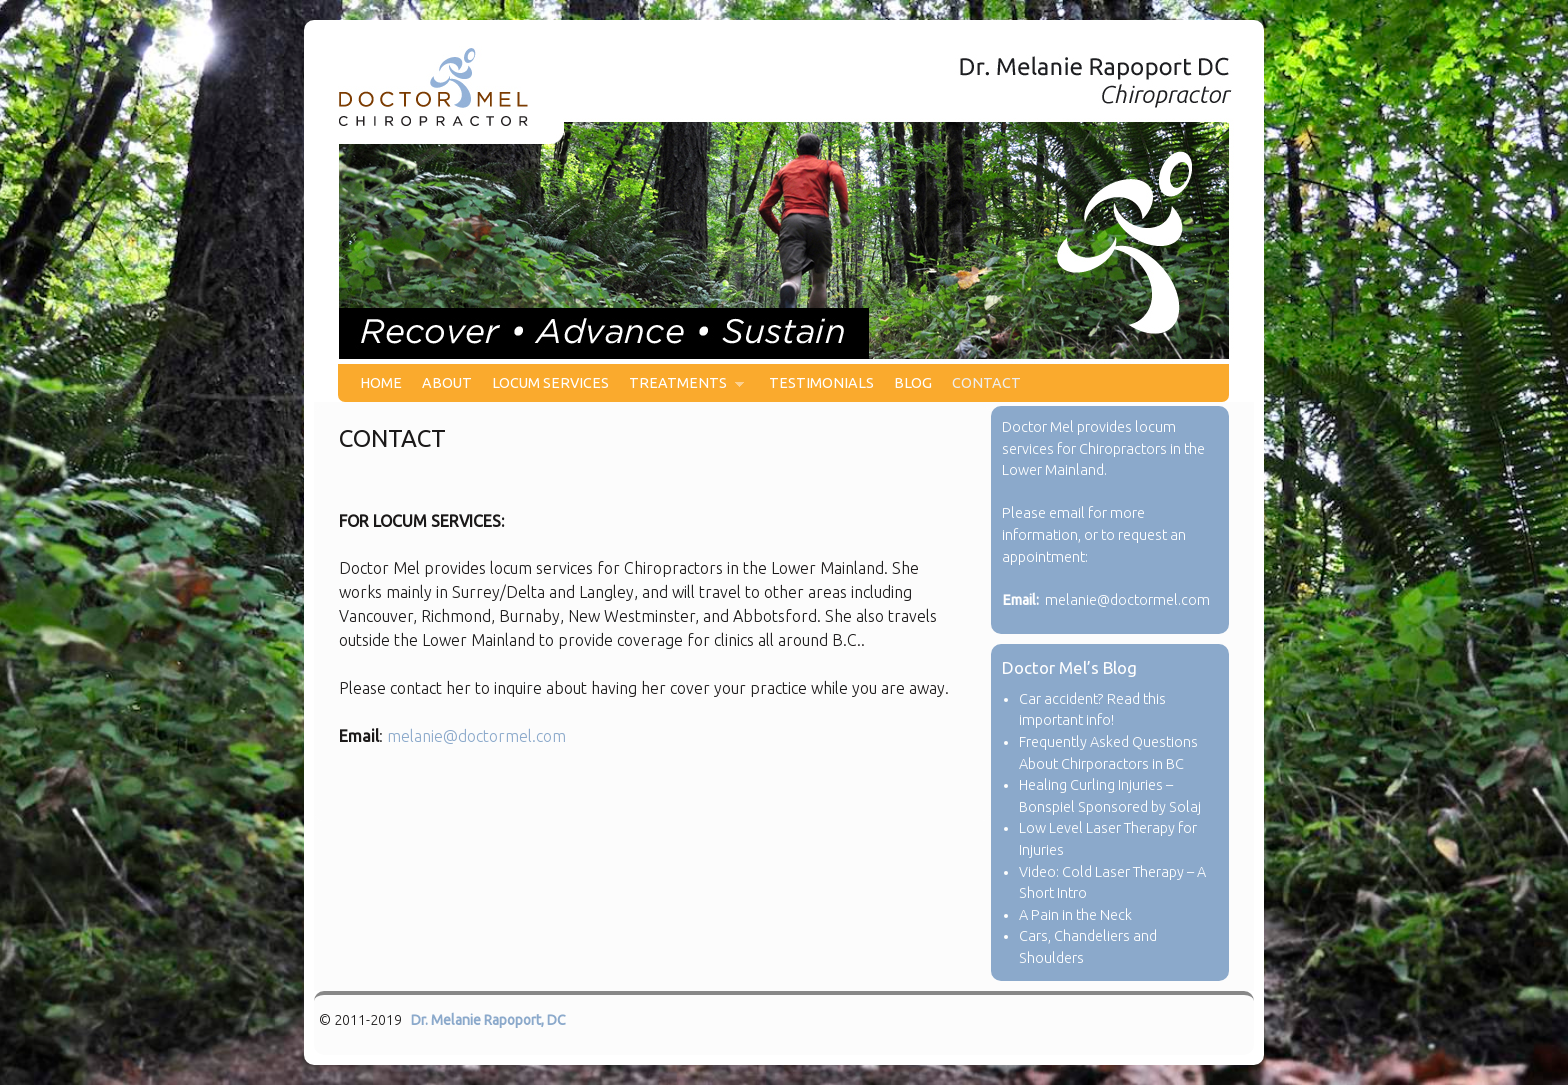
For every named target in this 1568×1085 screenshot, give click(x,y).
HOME (381, 383)
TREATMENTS (681, 388)
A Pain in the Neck (1075, 915)
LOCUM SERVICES (550, 383)
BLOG (913, 383)
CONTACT (986, 383)
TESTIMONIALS (821, 383)
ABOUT (447, 383)
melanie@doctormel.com (476, 736)
